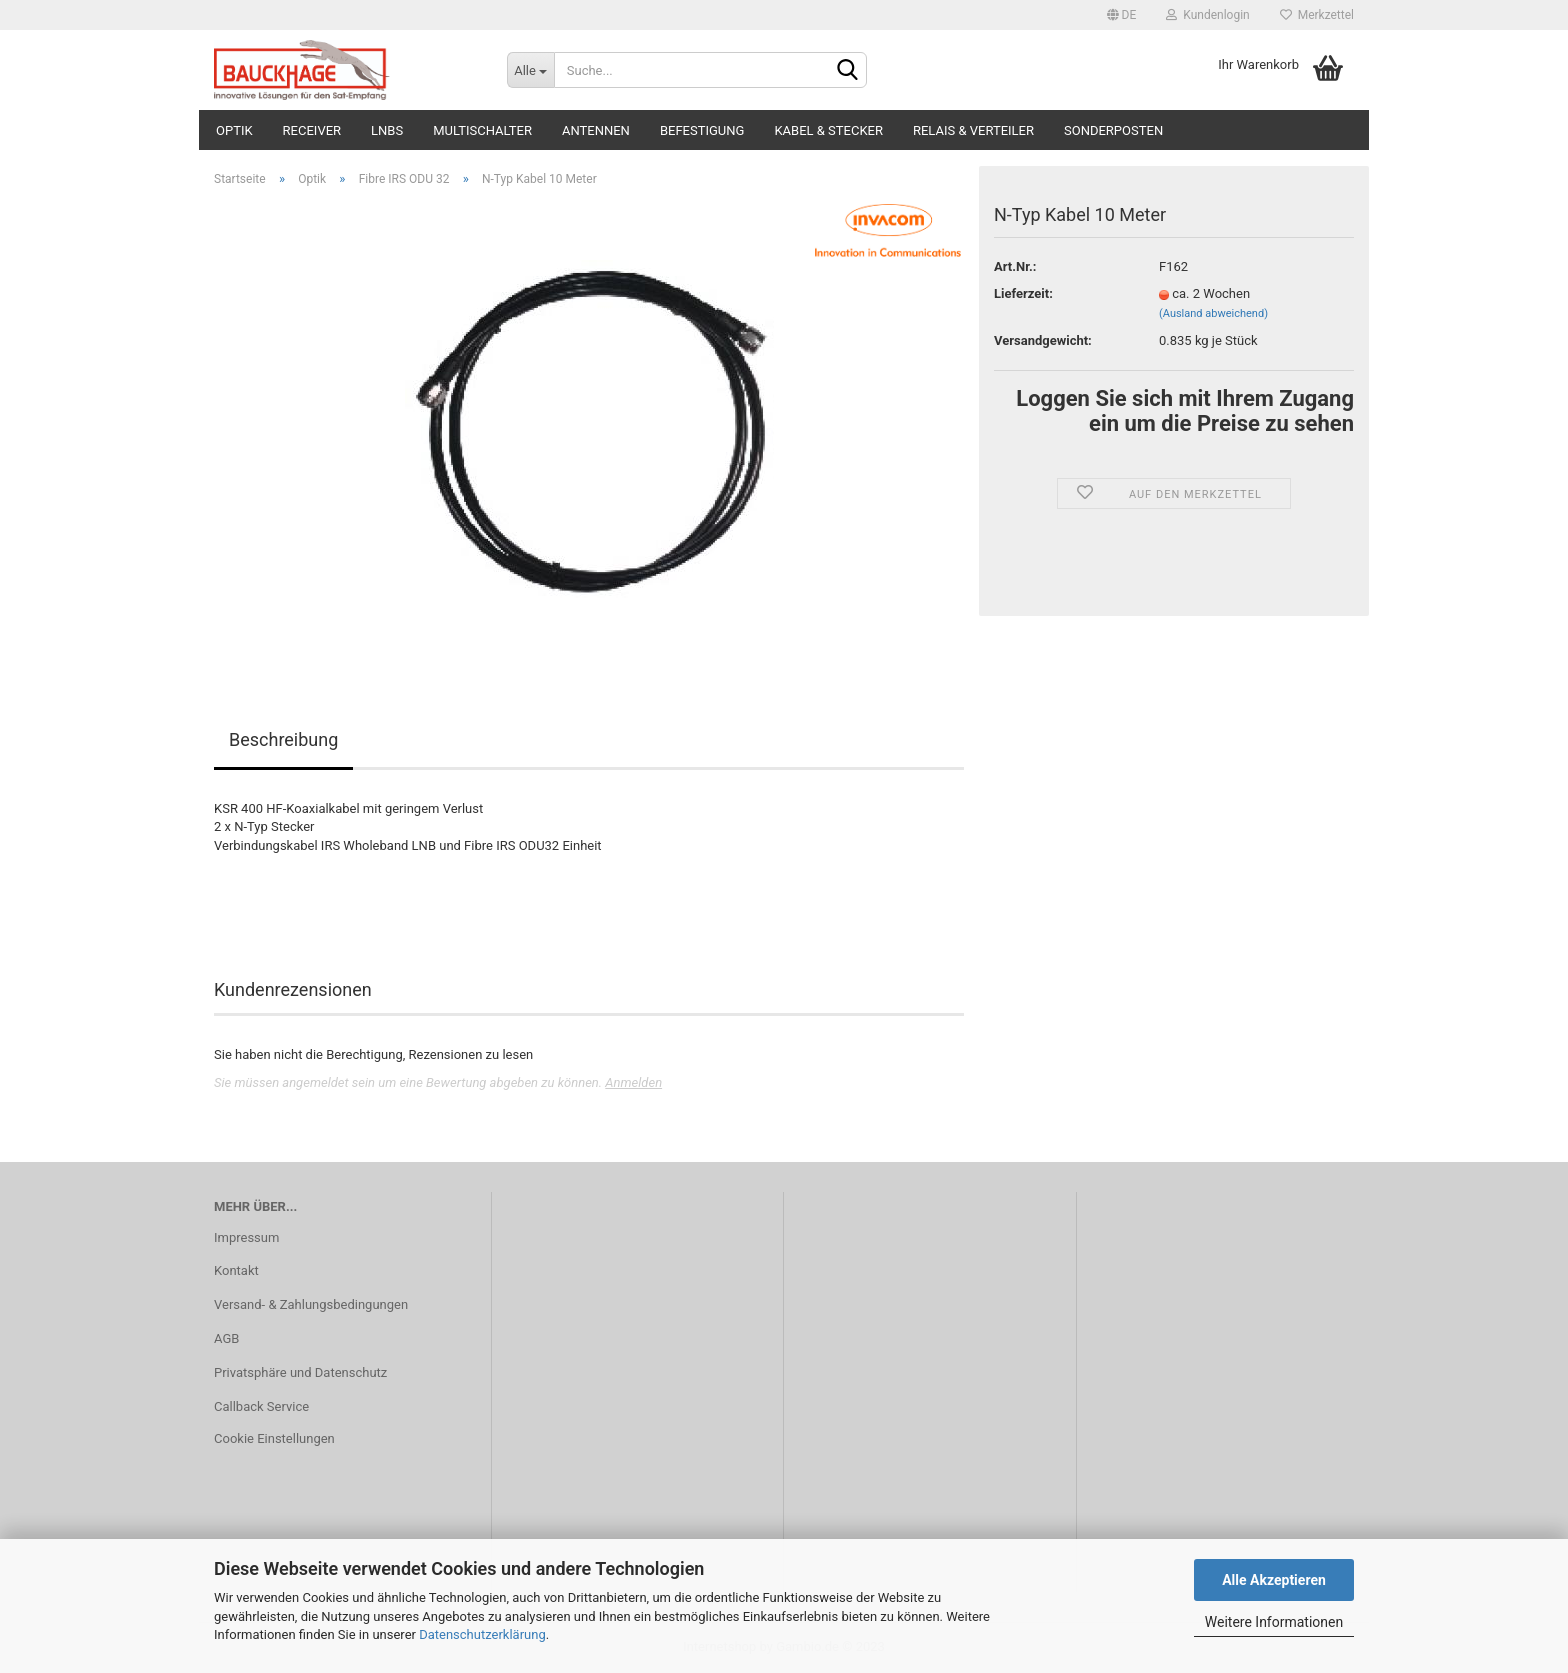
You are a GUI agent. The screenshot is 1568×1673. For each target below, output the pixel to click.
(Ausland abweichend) (1213, 313)
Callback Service (261, 1406)
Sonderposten (1113, 130)
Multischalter (482, 130)
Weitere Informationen (1274, 1622)
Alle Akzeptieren (1274, 1580)
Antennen (596, 130)
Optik (234, 130)
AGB (226, 1338)
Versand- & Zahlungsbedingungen (311, 1304)
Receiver (312, 130)
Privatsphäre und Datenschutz (300, 1372)
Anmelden (633, 1082)
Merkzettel (1317, 15)
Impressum (246, 1237)
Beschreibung (283, 739)
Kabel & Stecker (828, 130)
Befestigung (702, 130)
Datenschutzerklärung (482, 1634)
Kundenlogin (1207, 15)
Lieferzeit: (1023, 293)
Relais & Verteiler (973, 130)
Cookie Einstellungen (274, 1438)
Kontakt (236, 1270)
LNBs (387, 130)
